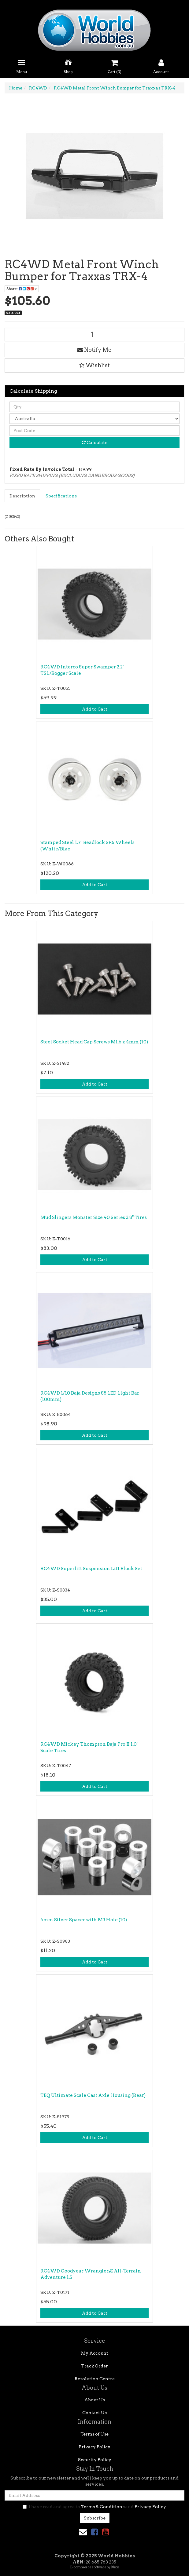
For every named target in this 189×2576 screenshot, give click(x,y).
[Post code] (94, 430)
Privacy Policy (94, 2446)
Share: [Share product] (21, 288)
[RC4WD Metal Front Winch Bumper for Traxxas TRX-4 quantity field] (94, 334)
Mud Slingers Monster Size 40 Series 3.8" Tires (93, 1217)
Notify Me (94, 350)
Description (22, 495)
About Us (94, 2399)
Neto (115, 2567)
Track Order (94, 2365)
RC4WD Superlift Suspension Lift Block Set (91, 1568)
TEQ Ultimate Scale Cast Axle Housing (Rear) (93, 2095)
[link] (94, 2532)
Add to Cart (94, 709)
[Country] (94, 418)
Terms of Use (94, 2434)
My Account (94, 2353)
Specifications (61, 495)
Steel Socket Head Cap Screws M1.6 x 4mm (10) (94, 1042)
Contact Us (94, 2412)
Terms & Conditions (102, 2506)
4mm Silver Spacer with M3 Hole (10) (83, 1920)
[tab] (23, 495)
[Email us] (83, 2532)
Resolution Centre (95, 2378)
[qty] (94, 407)
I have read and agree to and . (94, 2506)
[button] (94, 365)
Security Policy (94, 2459)
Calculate (94, 442)
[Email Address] (94, 2495)
